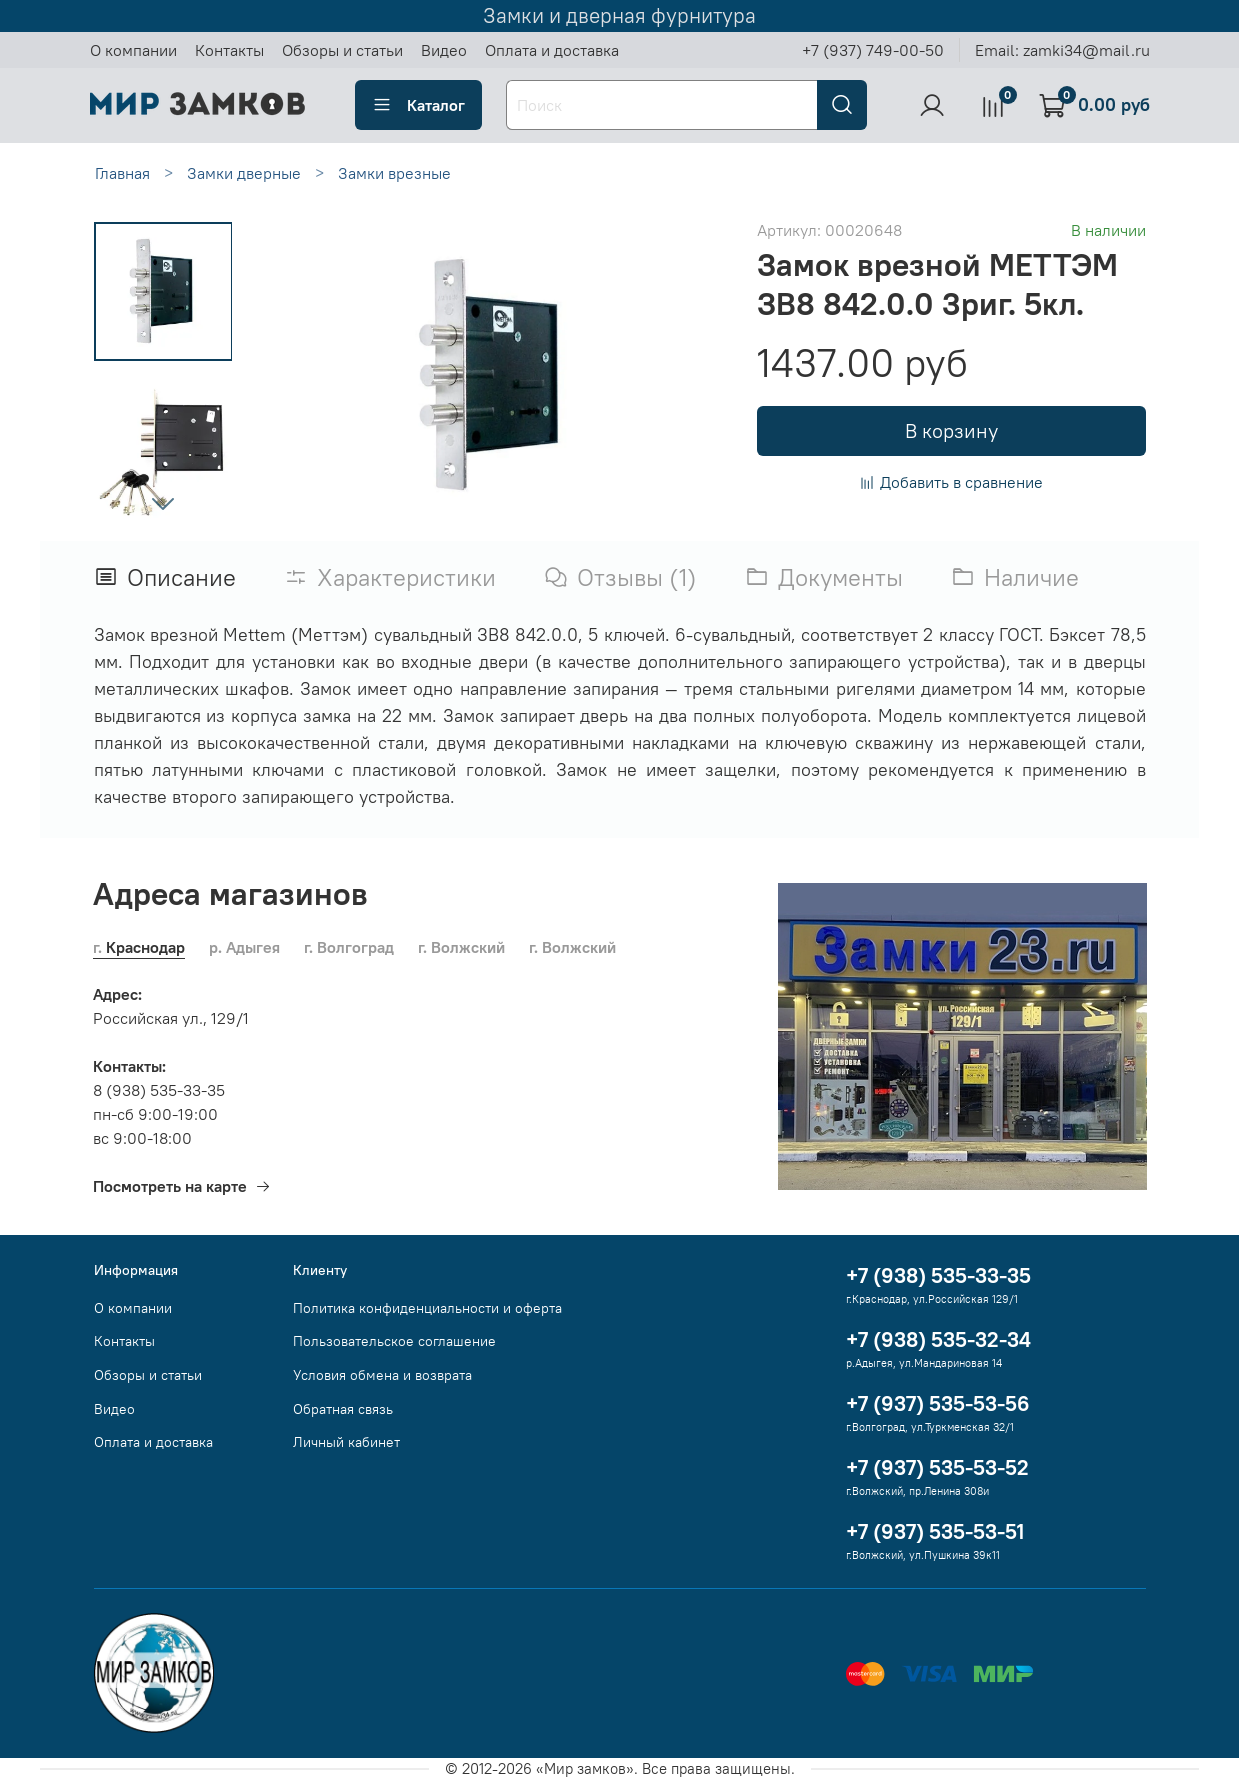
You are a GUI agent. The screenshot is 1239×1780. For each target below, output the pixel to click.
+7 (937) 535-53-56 (938, 1403)
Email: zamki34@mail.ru (1062, 50)
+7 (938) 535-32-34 (938, 1339)
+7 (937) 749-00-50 (873, 50)
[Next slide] (163, 503)
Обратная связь (343, 1409)
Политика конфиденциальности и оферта (427, 1308)
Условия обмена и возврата (382, 1375)
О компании (133, 50)
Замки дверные (244, 173)
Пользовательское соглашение (394, 1341)
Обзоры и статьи (342, 50)
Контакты (229, 50)
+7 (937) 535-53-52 (937, 1467)
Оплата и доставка (552, 50)
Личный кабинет (346, 1442)
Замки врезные (394, 173)
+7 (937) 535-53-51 (935, 1531)
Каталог (418, 105)
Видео (444, 50)
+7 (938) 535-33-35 (938, 1275)
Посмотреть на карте (182, 1186)
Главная (122, 173)
